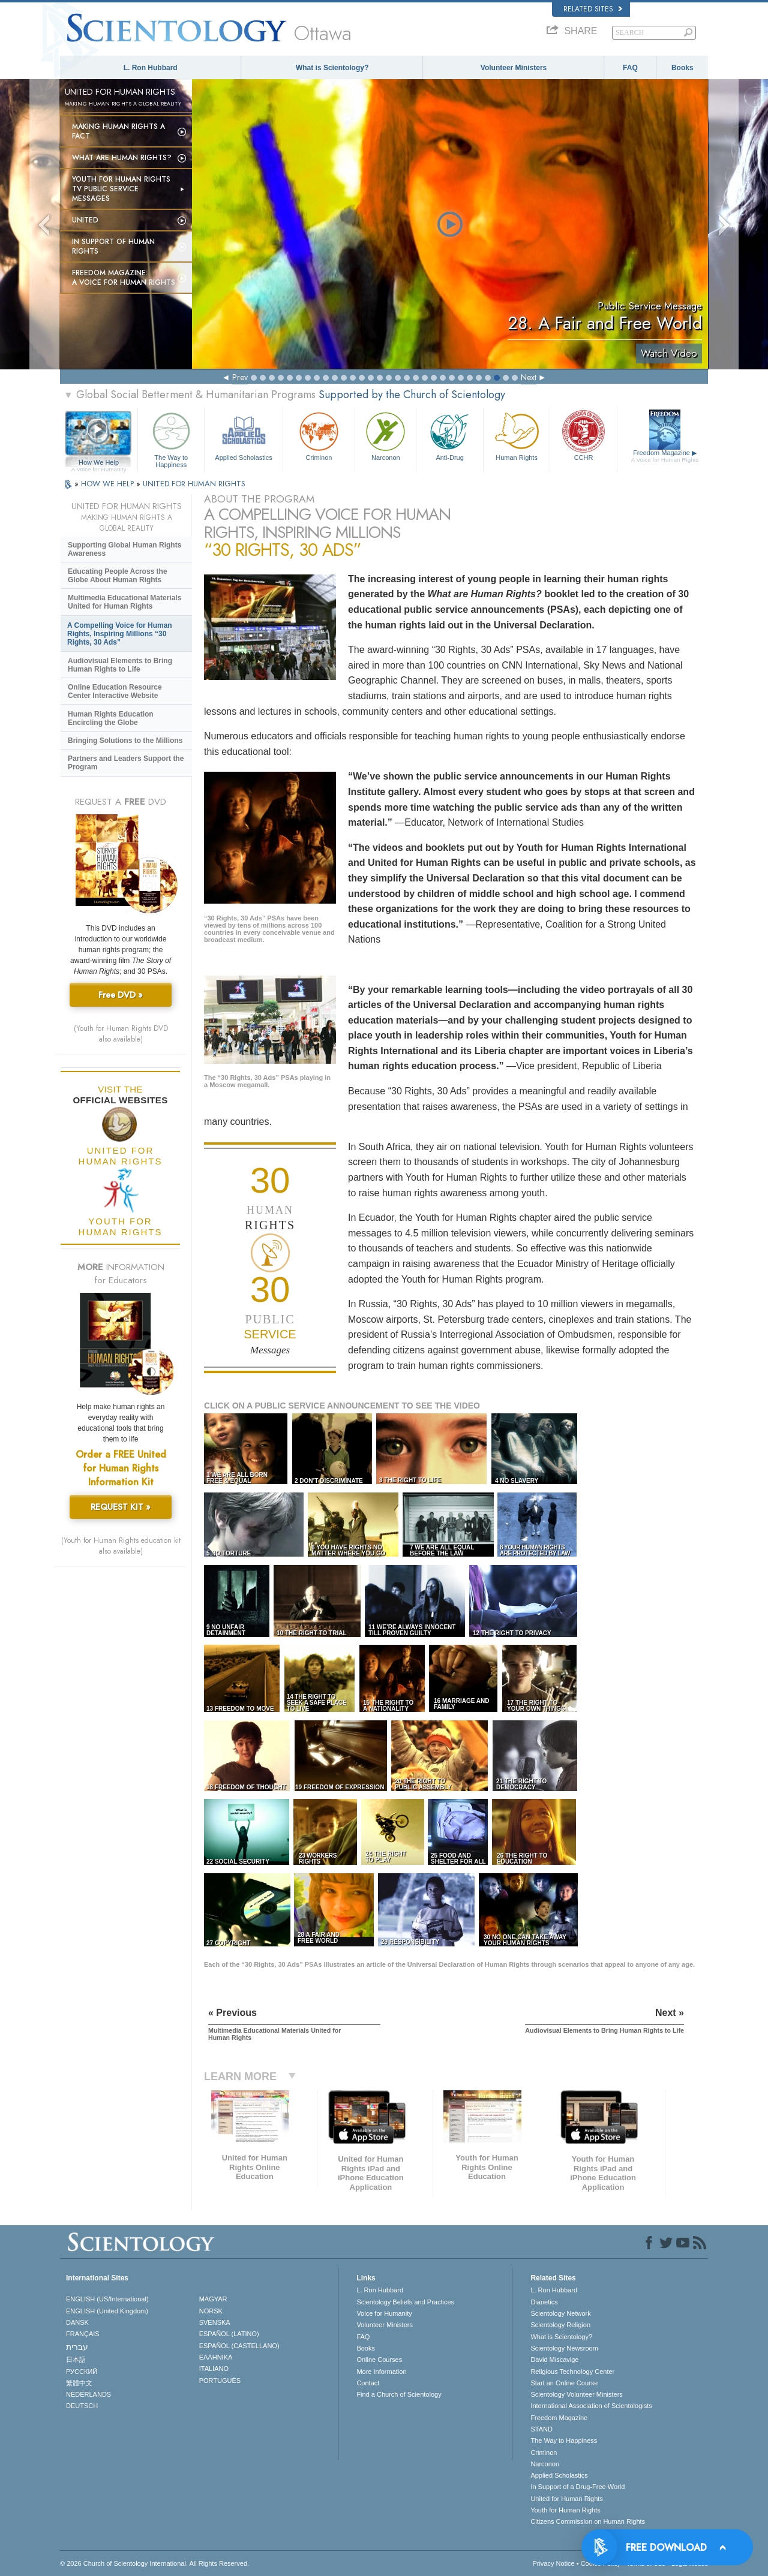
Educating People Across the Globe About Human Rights (117, 575)
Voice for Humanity (384, 2313)
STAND (541, 2429)
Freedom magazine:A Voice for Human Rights (123, 277)
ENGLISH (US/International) (107, 2299)
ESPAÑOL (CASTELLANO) (239, 2345)
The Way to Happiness (171, 438)
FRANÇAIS (83, 2333)
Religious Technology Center (572, 2371)
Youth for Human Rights (565, 2510)
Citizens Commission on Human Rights (587, 2521)
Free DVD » (120, 995)
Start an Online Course (564, 2383)
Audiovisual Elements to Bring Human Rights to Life (120, 665)
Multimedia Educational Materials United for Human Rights (124, 602)
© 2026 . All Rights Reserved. (154, 2563)
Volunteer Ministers (514, 68)
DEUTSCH (82, 2405)
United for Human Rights (566, 2498)
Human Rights (517, 435)
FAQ (630, 68)
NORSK (211, 2311)
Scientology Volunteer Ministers (576, 2394)
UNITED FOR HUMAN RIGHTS (194, 483)
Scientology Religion (560, 2324)
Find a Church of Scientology (398, 2394)
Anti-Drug (449, 435)
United (85, 220)
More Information (381, 2371)
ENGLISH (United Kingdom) (107, 2311)
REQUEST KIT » (121, 1507)
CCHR (583, 435)
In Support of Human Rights (113, 246)
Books (682, 68)
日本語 (76, 2359)
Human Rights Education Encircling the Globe (111, 718)
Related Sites (592, 9)
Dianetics (543, 2302)
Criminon (319, 435)
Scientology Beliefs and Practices (405, 2302)
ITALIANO (214, 2368)
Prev (240, 377)
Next (528, 377)
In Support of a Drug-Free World (577, 2486)
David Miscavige (554, 2359)
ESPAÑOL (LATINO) (229, 2333)
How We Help (98, 463)
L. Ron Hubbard (151, 68)
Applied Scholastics (243, 435)
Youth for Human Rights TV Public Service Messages (121, 189)
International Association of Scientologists (591, 2405)
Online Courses (379, 2359)
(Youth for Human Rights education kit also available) (121, 1546)
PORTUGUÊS (220, 2380)
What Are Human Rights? (122, 157)
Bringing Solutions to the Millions (125, 740)
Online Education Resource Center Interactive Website (115, 691)
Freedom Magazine (665, 456)
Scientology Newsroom (564, 2348)
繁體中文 (79, 2383)
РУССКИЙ (81, 2371)
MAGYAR (213, 2299)
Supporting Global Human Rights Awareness (124, 549)
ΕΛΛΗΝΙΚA (216, 2357)
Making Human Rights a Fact (118, 131)
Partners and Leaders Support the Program (126, 762)
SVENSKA (214, 2322)
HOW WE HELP (108, 483)
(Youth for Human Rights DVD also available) (121, 1034)
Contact (367, 2383)
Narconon (385, 435)
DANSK (77, 2322)
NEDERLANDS (88, 2394)
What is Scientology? (332, 68)
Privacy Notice (553, 2563)
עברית (77, 2347)
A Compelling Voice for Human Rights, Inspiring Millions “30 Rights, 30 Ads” (119, 633)
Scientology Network (560, 2313)
